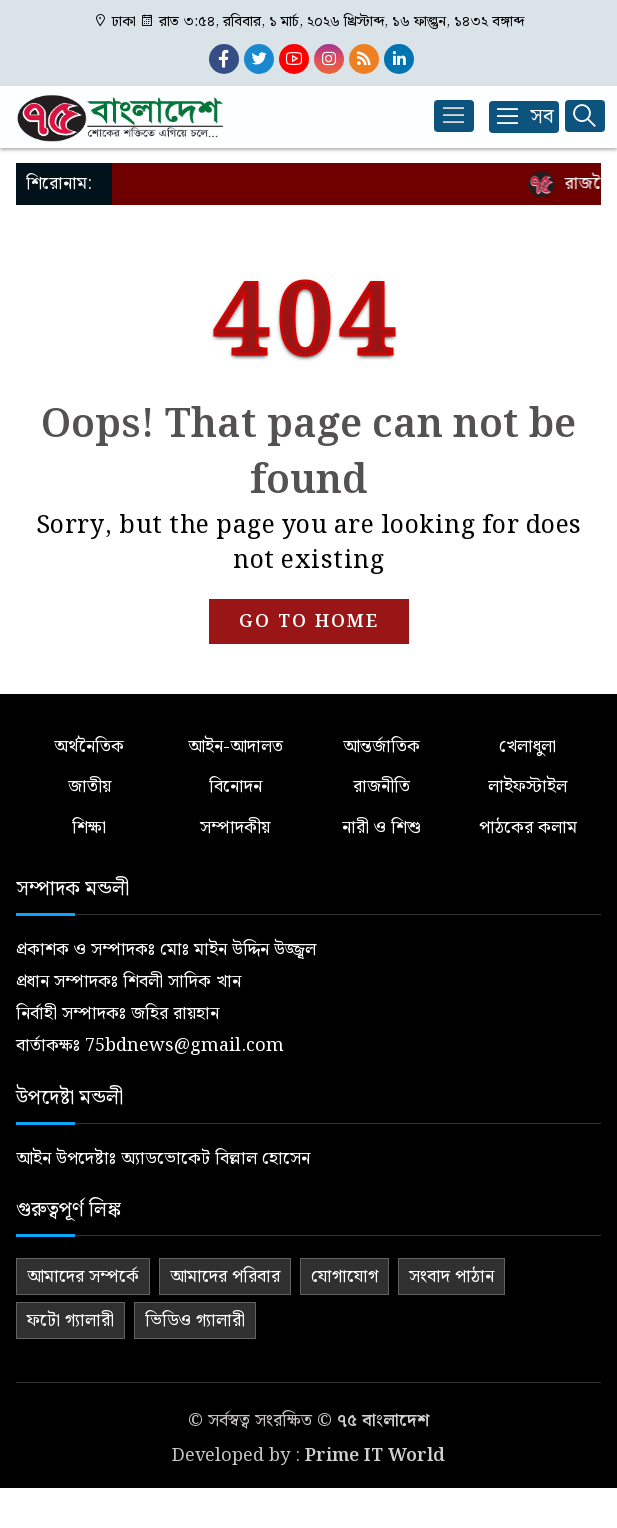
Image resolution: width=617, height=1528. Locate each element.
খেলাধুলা (527, 746)
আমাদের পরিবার (225, 1276)
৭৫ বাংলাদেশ (383, 1420)
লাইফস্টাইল (527, 786)
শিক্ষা (89, 827)
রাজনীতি (381, 786)
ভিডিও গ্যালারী (195, 1320)
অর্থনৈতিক (89, 746)
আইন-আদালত (235, 746)
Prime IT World (375, 1455)
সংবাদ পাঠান (451, 1276)
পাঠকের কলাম (528, 827)
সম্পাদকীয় (235, 827)
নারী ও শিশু (381, 827)
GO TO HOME (309, 621)
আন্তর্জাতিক (381, 746)
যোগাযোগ (344, 1276)
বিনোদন (235, 786)
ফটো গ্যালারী (70, 1320)
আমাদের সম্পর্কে (83, 1276)
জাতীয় (89, 786)
